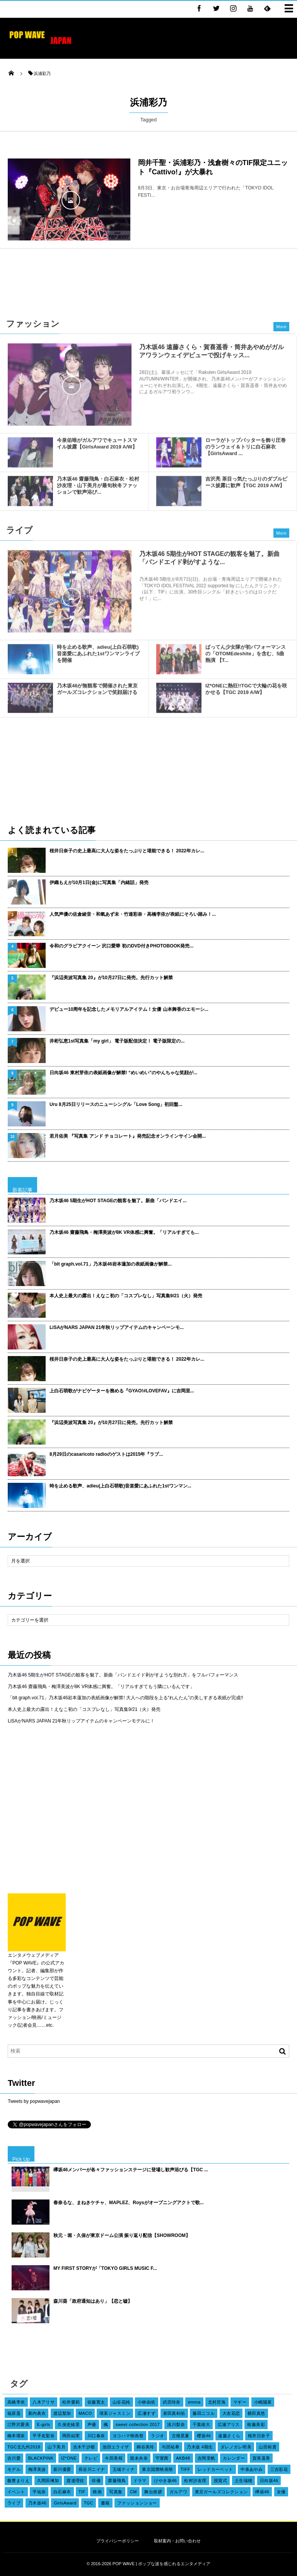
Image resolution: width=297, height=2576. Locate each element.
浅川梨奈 (176, 2424)
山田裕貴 (268, 2447)
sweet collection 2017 (138, 2424)
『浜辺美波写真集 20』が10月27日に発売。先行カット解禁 (111, 977)
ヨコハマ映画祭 (128, 2435)
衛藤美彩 (256, 2424)
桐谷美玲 (145, 2447)
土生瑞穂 (244, 2480)
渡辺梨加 (62, 2413)
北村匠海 (217, 2402)
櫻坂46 (204, 2435)
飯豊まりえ (18, 2480)
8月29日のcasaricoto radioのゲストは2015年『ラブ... (106, 1454)
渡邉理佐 (75, 2480)
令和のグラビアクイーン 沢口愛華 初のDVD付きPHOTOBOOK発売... (121, 946)
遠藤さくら (229, 2435)
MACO (85, 2413)
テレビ (90, 2458)
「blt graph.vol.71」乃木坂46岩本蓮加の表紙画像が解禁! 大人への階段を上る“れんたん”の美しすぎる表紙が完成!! (125, 1697)
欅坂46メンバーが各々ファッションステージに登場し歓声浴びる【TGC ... (130, 2169)
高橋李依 (16, 2402)
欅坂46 (262, 2491)
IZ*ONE (69, 2458)
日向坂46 (269, 2480)
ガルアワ (178, 2491)
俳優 (96, 2480)
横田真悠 (256, 2413)
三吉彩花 (279, 2469)
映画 (97, 2491)
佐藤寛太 (96, 2402)
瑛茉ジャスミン (114, 2413)
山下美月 (56, 2447)
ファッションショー (137, 2503)
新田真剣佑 (174, 2413)
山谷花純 (121, 2402)
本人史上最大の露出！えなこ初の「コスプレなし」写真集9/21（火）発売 (126, 1295)
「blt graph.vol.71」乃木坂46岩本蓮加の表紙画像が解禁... (111, 1264)
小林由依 (146, 2402)
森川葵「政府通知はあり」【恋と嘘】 (92, 2301)
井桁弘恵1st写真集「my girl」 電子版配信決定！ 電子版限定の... (117, 1041)
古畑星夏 (180, 2435)
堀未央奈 (139, 2458)
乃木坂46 (37, 2503)
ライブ (13, 2503)
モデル (13, 2469)
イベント (16, 2491)
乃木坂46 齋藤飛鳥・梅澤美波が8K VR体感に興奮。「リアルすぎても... (124, 1232)
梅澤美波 (37, 2469)
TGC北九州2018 (23, 2447)
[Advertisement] (148, 279)
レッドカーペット (215, 2469)
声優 (91, 2424)
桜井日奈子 (259, 2435)
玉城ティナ (124, 2469)
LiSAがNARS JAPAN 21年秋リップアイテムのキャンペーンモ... (117, 1327)
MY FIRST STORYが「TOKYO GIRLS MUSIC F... (105, 2268)
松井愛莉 (71, 2402)
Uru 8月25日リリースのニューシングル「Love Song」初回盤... (116, 1104)
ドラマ (140, 2480)
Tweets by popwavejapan (34, 2101)
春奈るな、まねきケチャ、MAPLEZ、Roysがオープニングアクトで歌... (128, 2202)
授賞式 (220, 2480)
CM (133, 2491)
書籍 (105, 2503)
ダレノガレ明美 (235, 2447)
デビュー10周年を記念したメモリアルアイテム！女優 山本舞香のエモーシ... (129, 1009)
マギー (239, 2402)
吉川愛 (13, 2458)
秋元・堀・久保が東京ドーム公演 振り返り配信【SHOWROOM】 (121, 2235)
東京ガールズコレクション (221, 2491)
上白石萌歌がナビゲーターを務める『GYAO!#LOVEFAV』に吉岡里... (122, 1391)
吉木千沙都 (84, 2447)
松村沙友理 (195, 2480)
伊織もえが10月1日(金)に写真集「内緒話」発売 (99, 882)
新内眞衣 (37, 2413)
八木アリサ (43, 2402)
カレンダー (234, 2458)
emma (194, 2402)
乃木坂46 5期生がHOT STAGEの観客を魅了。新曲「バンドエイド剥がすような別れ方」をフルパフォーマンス (123, 1675)
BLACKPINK (41, 2458)
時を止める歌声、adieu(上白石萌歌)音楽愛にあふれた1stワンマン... (120, 1486)
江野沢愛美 (18, 2424)
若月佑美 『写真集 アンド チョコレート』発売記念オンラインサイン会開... (128, 1136)
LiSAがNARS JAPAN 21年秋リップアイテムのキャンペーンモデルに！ (81, 1721)
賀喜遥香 (261, 2458)
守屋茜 (162, 2458)
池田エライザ (115, 2447)
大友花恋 (231, 2413)
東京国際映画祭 (157, 2469)
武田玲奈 (172, 2402)
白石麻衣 (62, 2491)
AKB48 (183, 2458)
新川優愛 (62, 2469)
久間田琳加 (48, 2480)
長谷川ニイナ (92, 2469)
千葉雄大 (201, 2424)
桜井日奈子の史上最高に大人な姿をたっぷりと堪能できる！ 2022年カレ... (127, 851)
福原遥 (13, 2413)
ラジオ (157, 2435)
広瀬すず (146, 2413)
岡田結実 (71, 2435)
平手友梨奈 (43, 2435)
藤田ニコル (204, 2413)
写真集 (115, 2491)
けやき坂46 (165, 2480)
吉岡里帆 (206, 2458)
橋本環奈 (16, 2435)
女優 (281, 2491)
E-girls (43, 2424)
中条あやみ (252, 2469)
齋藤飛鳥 (117, 2480)
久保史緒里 (69, 2424)
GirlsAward (65, 2503)
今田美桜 (114, 2458)
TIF (82, 2491)
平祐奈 (39, 2491)
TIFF (185, 2469)
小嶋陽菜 (263, 2402)
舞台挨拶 (153, 2491)
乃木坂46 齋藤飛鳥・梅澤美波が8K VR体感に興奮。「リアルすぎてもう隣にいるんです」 (101, 1686)
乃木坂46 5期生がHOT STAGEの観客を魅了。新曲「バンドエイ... (118, 1200)
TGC (89, 2503)
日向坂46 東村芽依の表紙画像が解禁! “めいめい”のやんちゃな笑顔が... (123, 1072)
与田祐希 (170, 2447)
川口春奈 (96, 2435)
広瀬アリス (229, 2424)
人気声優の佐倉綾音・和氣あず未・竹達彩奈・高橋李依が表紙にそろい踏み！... (133, 914)
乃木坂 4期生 (200, 2447)
